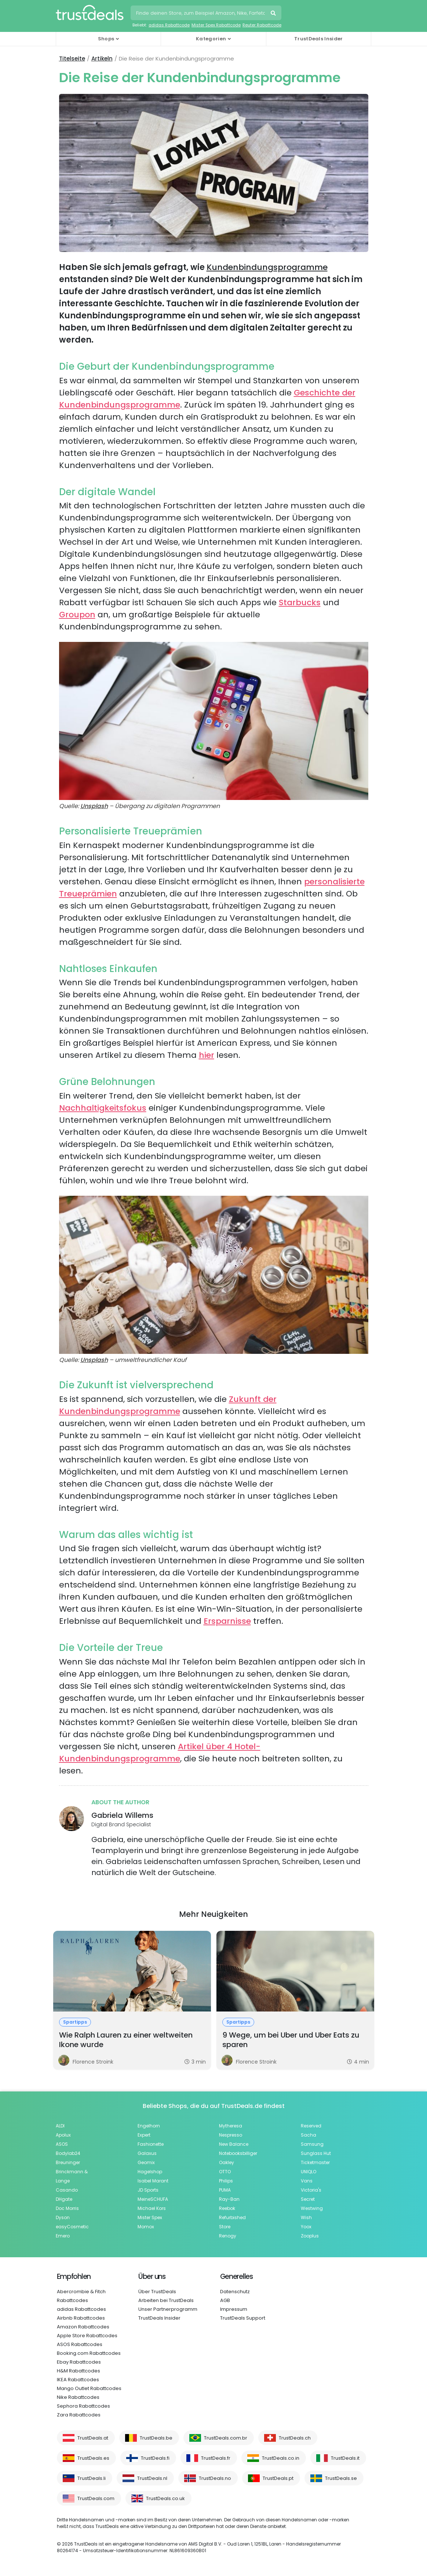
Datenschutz (235, 2291)
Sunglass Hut (316, 2153)
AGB (225, 2300)
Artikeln (102, 58)
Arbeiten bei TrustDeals (166, 2300)
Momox (146, 2227)
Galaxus (147, 2153)
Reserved (311, 2126)
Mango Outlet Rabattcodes (89, 2388)
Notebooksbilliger (238, 2153)
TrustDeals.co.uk (165, 2498)
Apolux (63, 2135)
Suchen (274, 14)
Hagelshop (150, 2171)
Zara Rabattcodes (79, 2414)
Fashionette (151, 2144)
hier (206, 1055)
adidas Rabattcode (169, 25)
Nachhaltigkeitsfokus (102, 1108)
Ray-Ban (229, 2199)
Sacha (308, 2135)
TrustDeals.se (341, 2478)
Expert (144, 2135)
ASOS (62, 2144)
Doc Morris (67, 2208)
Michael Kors (152, 2208)
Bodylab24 (68, 2153)
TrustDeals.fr (215, 2458)
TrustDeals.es (93, 2458)
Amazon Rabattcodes (83, 2326)
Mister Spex (150, 2217)
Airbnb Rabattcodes (81, 2317)
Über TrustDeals (157, 2291)
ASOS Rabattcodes (79, 2344)
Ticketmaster (315, 2162)
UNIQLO (308, 2171)
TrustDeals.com (95, 2498)
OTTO (225, 2171)
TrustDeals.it (345, 2458)
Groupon (77, 614)
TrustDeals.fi (155, 2458)
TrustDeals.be (156, 2437)
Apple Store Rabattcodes (87, 2335)
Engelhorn (149, 2126)
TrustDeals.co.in (280, 2458)
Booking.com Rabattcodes (89, 2353)
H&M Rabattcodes (78, 2370)
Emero (63, 2236)
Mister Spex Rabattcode (216, 25)
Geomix (146, 2162)
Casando (67, 2190)
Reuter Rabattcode (261, 25)
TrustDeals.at (92, 2437)
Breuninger (68, 2162)
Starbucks (300, 602)
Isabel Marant (153, 2181)
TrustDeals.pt (278, 2478)
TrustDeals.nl (152, 2478)
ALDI (60, 2126)
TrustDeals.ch (295, 2437)
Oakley (226, 2162)
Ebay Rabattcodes (79, 2361)
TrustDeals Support (242, 2317)
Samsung (312, 2144)
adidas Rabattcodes (81, 2309)
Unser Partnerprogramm (167, 2309)
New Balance (233, 2144)
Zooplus (310, 2236)
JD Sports (148, 2190)
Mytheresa (230, 2126)
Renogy (227, 2236)
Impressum (233, 2309)
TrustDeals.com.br (225, 2437)
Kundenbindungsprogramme (267, 267)
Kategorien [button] (211, 38)
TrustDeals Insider (318, 38)
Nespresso (230, 2135)
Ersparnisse (227, 1621)
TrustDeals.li (91, 2478)
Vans (307, 2181)
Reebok (227, 2208)
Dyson (63, 2217)
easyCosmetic (72, 2227)
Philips (226, 2181)
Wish (306, 2217)
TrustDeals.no (215, 2478)
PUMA (225, 2190)
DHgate (64, 2199)
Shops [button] (106, 38)
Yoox (306, 2227)
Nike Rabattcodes (78, 2397)
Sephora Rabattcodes (83, 2406)
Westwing (312, 2208)
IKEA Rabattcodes (78, 2379)
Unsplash (94, 806)
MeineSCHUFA (153, 2199)
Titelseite (72, 58)
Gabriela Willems (122, 1815)
